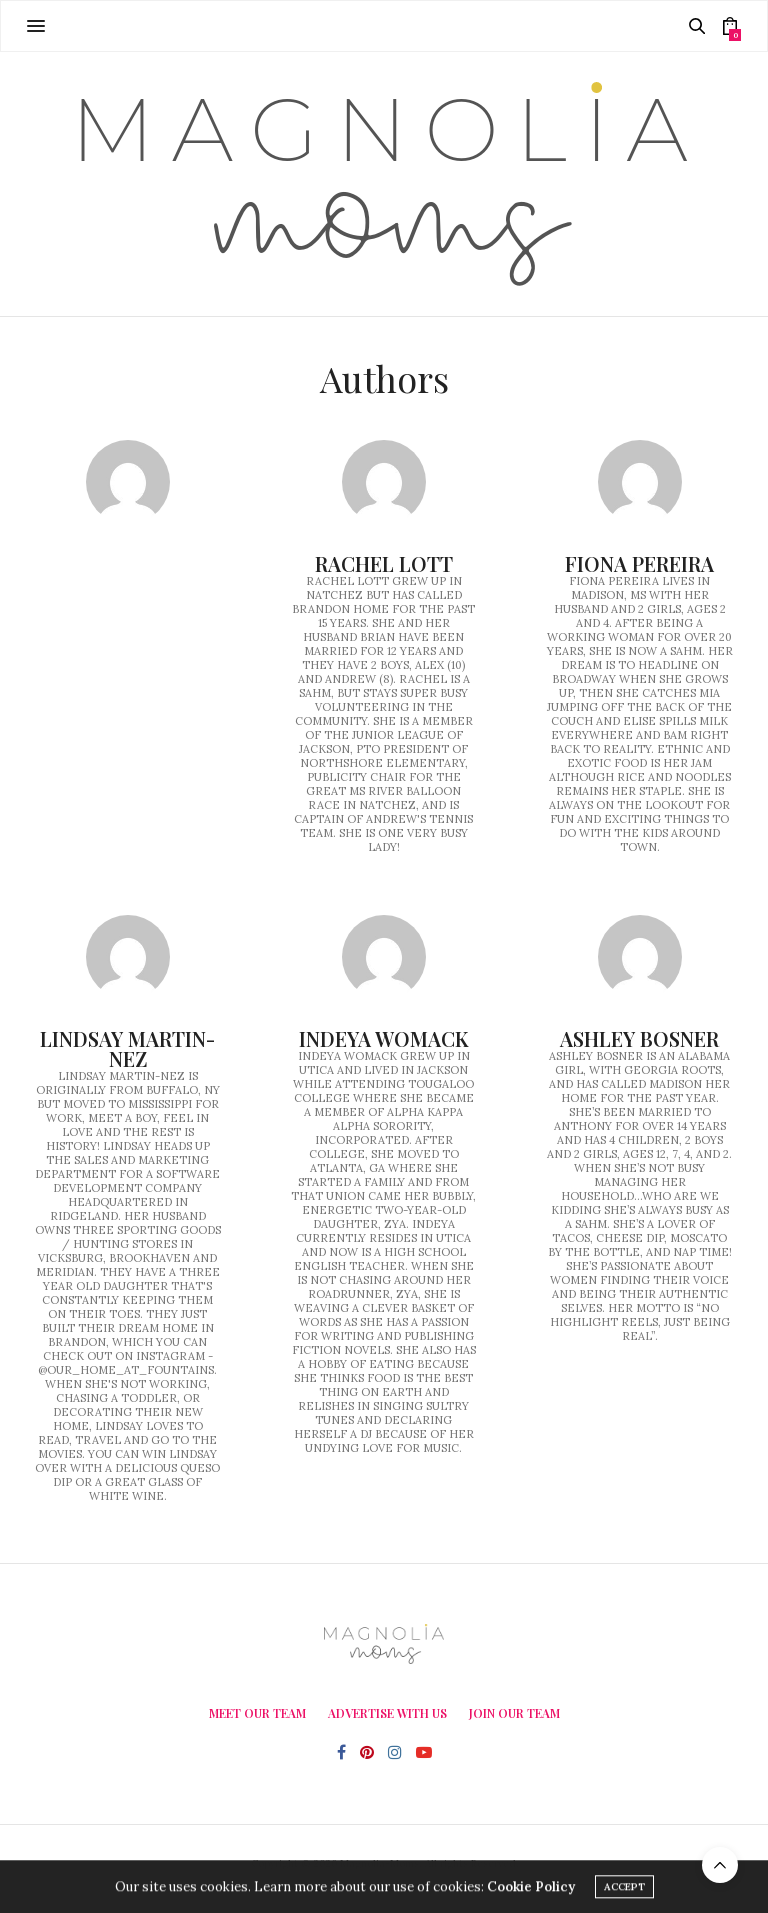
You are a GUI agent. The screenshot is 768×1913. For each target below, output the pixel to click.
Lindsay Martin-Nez (127, 1048)
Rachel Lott (384, 563)
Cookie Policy (531, 1889)
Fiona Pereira (639, 563)
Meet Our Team (257, 1713)
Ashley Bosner (639, 1038)
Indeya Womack (384, 1038)
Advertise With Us (387, 1713)
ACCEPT (624, 1889)
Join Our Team (514, 1713)
